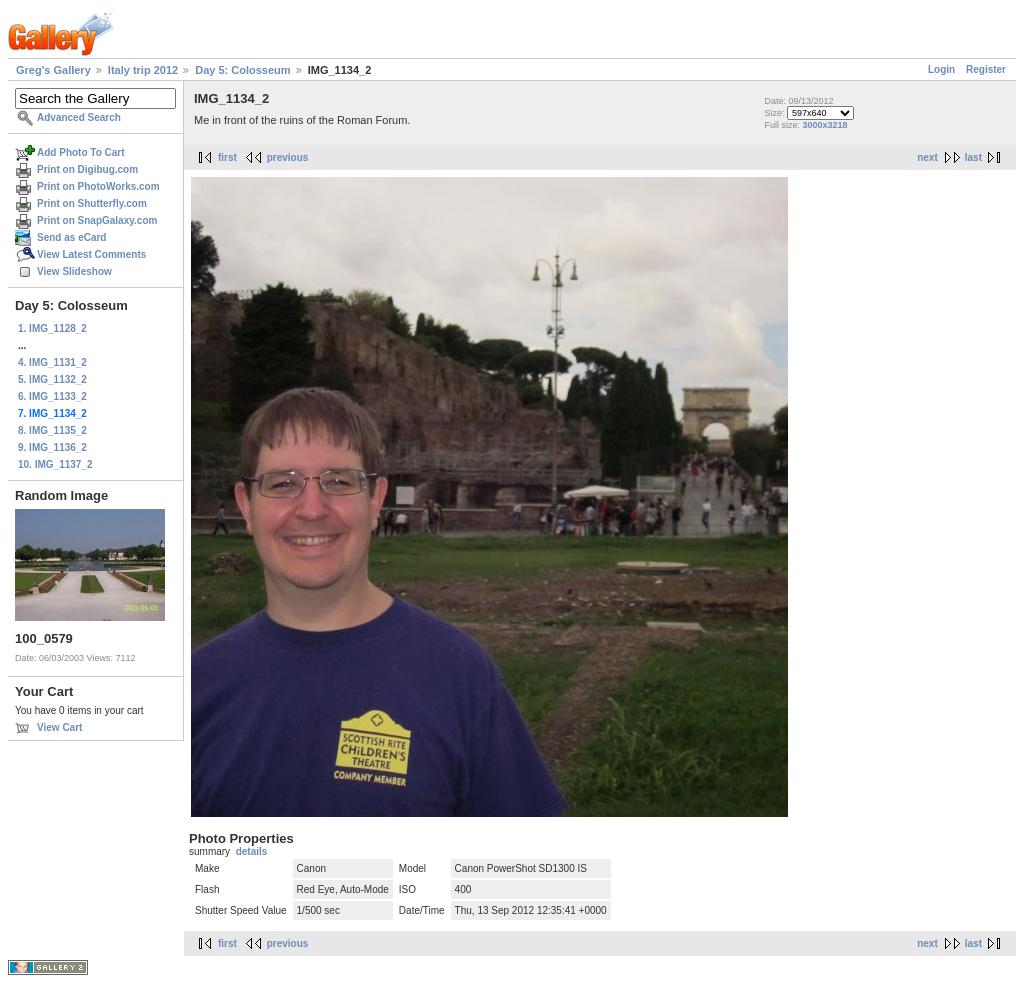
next (927, 157)
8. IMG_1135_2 (52, 430)
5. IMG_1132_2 (52, 379)
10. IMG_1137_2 (55, 464)
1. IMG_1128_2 (52, 328)
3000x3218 (824, 125)
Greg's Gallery (53, 70)
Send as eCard (71, 237)
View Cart (59, 727)
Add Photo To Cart (81, 152)
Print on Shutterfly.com (92, 203)
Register (986, 69)
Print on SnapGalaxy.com (97, 220)
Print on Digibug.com (87, 169)
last (973, 157)
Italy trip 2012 (143, 70)
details (252, 851)
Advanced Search (79, 117)
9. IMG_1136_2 (52, 447)
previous (288, 157)
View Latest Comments (91, 254)
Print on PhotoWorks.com (98, 186)
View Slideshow (74, 271)
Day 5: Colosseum (242, 70)
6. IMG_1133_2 (52, 396)
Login (941, 69)
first (227, 157)
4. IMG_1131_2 (52, 362)
